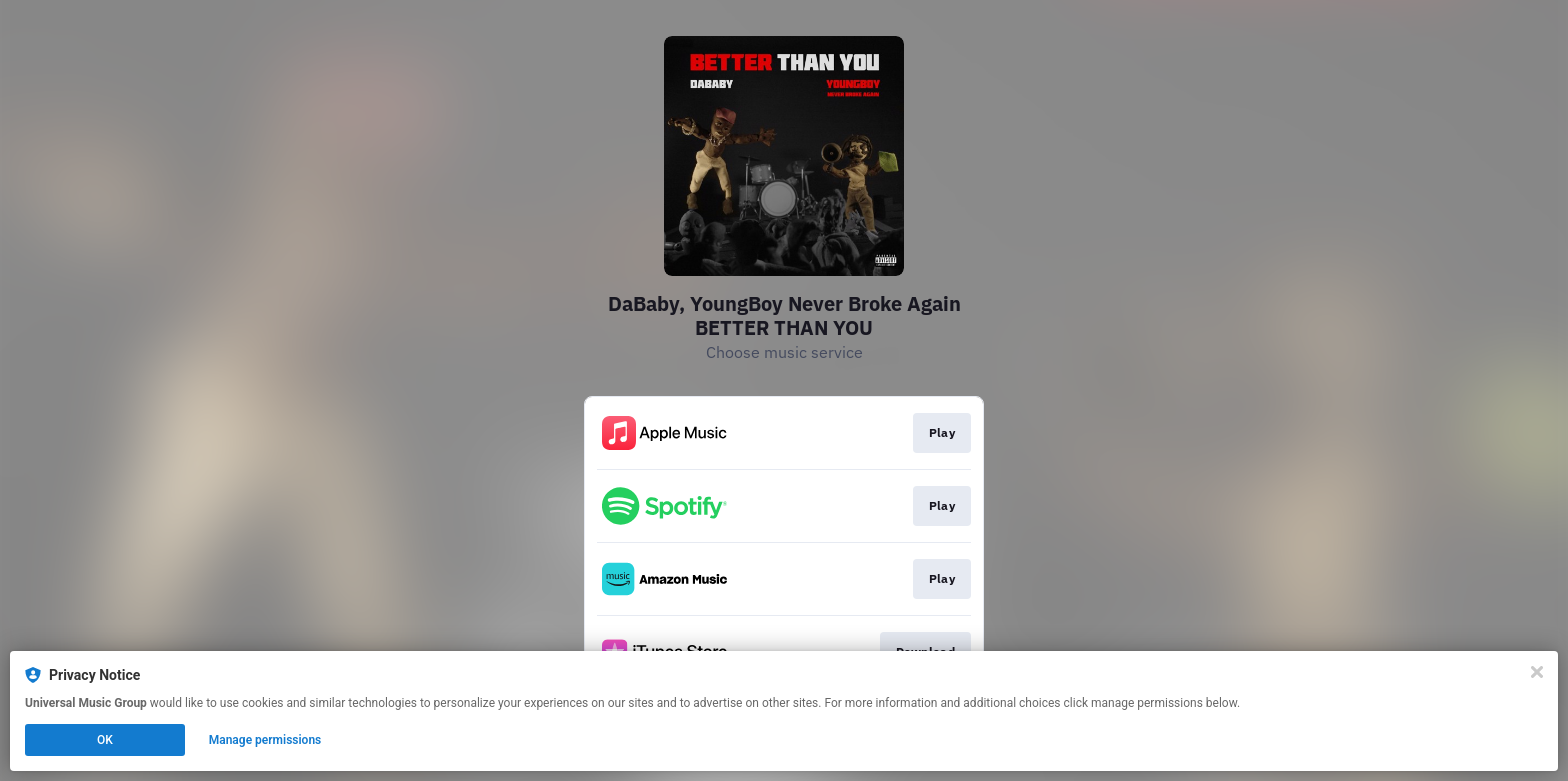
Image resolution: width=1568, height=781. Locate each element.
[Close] (1537, 672)
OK (105, 740)
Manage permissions (265, 740)
